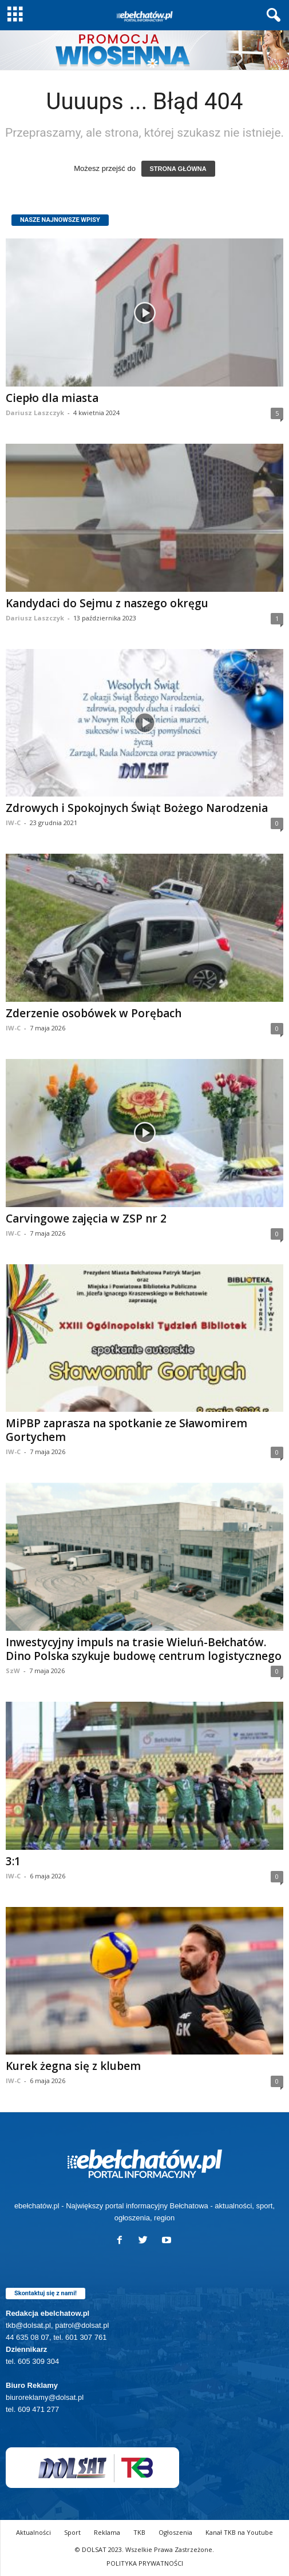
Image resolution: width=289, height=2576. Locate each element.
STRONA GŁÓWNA (178, 168)
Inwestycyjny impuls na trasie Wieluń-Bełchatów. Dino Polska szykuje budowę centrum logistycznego (144, 1649)
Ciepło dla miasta (52, 398)
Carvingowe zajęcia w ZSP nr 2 (86, 1218)
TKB (139, 2532)
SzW (13, 1670)
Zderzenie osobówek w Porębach (93, 1013)
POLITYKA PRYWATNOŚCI (144, 2563)
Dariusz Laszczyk (35, 412)
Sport (72, 2532)
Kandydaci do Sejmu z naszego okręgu (107, 603)
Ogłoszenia (175, 2532)
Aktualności (33, 2532)
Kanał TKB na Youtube (239, 2532)
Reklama (107, 2532)
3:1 (13, 1861)
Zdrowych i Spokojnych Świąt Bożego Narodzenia (137, 808)
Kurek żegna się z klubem (73, 2066)
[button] (271, 15)
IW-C (13, 822)
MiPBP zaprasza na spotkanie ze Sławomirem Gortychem (126, 1430)
